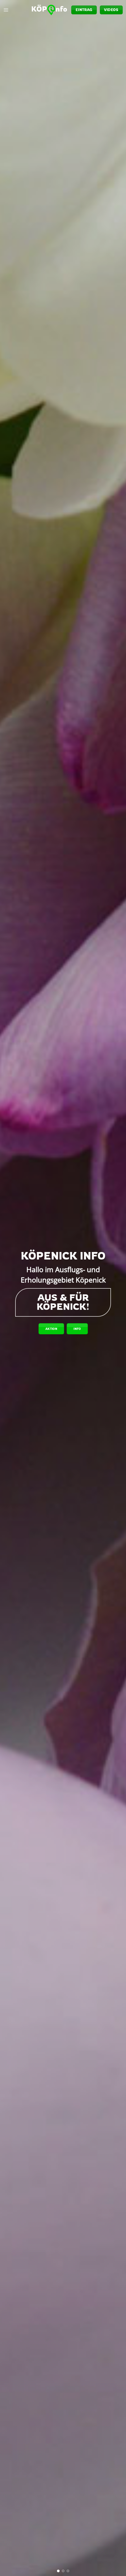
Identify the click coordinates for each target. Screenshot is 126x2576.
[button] (6, 9)
